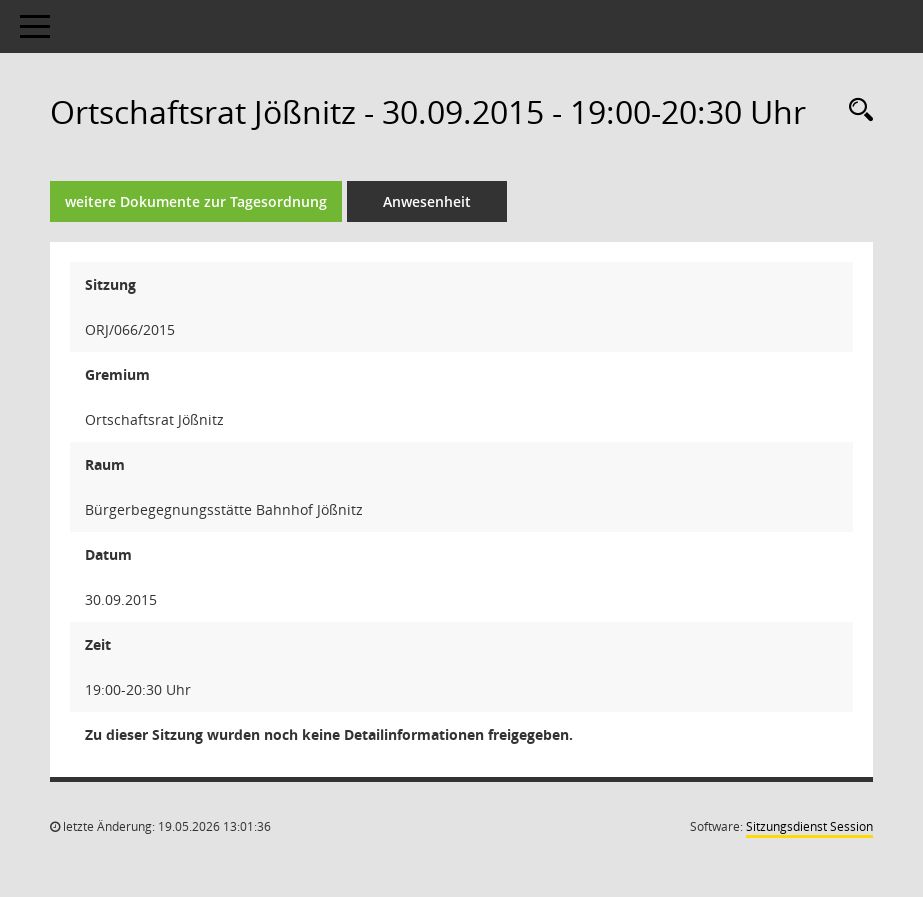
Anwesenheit (427, 201)
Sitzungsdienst (809, 826)
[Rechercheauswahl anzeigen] (856, 110)
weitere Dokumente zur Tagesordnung (196, 201)
